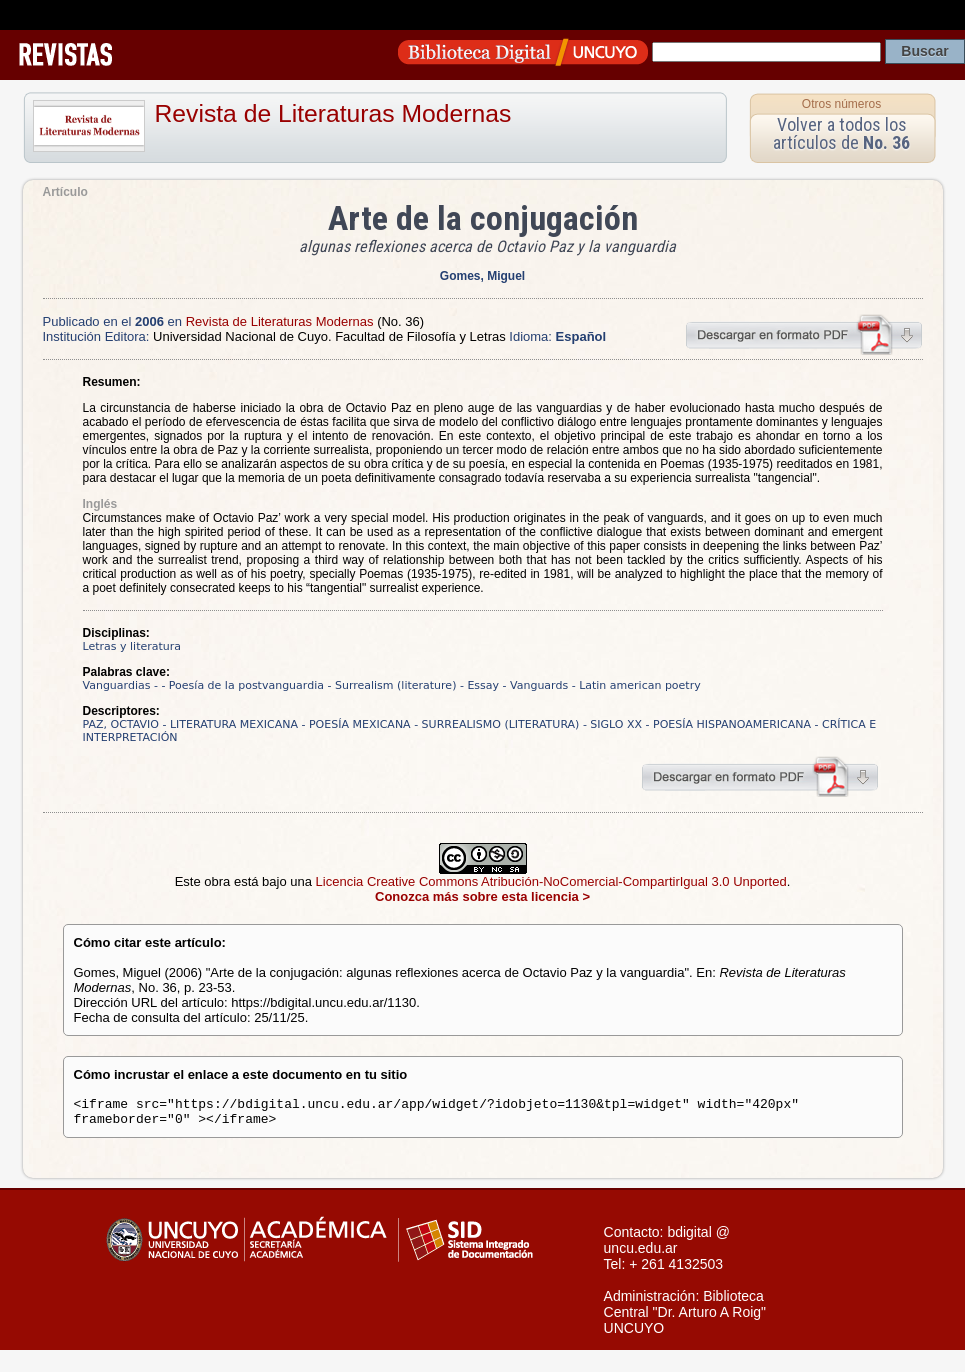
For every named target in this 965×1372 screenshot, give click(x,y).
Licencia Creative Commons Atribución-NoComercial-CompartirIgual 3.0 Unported (551, 881)
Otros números (841, 104)
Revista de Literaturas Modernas (333, 113)
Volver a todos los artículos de (841, 133)
